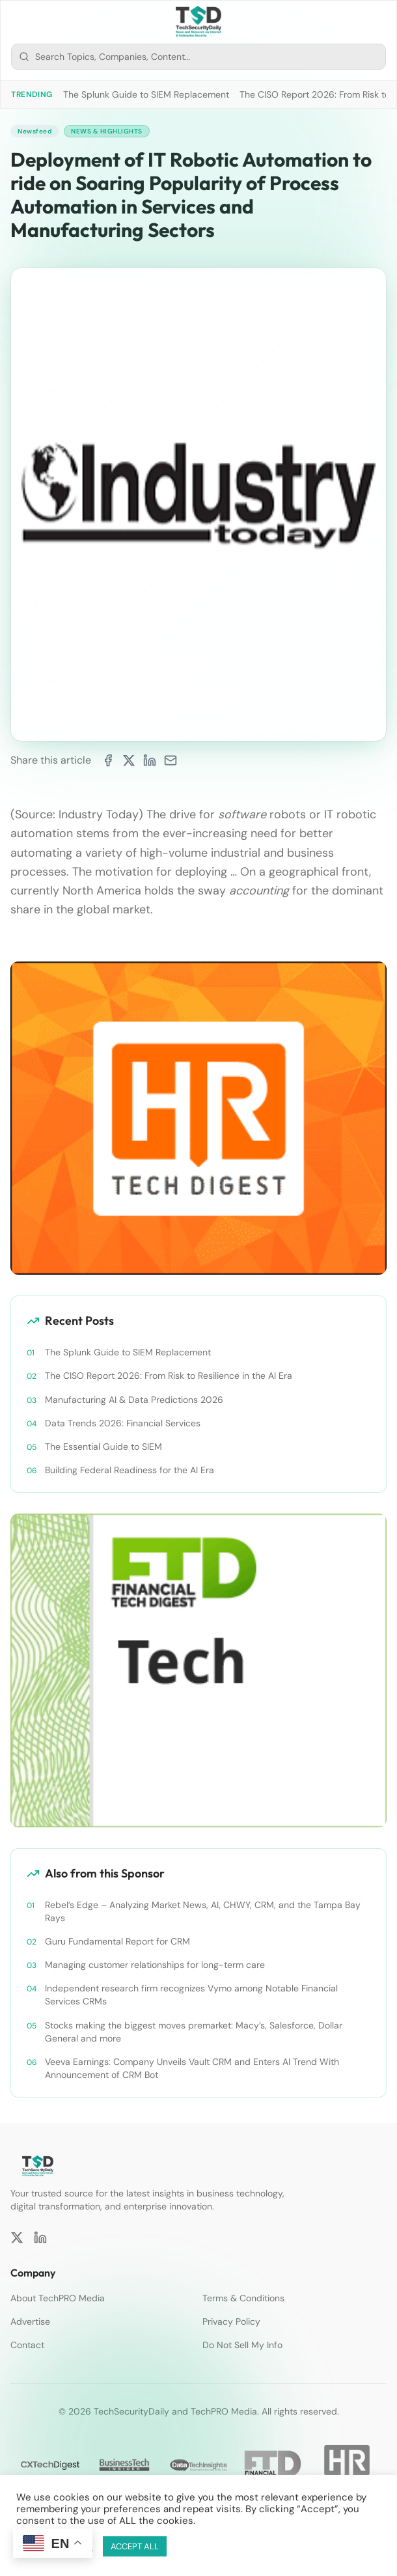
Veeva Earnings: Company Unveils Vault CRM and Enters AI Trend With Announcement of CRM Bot (192, 2068)
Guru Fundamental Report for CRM (117, 1941)
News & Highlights (107, 131)
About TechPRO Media (57, 2298)
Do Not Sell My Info (242, 2345)
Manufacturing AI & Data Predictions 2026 (134, 1400)
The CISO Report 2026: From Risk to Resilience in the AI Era (168, 1375)
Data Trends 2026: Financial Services (122, 1423)
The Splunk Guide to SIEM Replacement (146, 94)
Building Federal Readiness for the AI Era (129, 1470)
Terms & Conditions (243, 2298)
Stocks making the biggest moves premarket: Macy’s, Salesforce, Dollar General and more (193, 2031)
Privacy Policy (231, 2321)
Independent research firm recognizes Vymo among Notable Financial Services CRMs (191, 1994)
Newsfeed (34, 131)
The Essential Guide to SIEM (103, 1446)
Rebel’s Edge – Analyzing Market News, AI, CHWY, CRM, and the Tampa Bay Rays (203, 1911)
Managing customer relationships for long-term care (155, 1965)
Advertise (30, 2321)
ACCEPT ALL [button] (135, 2546)
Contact (27, 2345)
